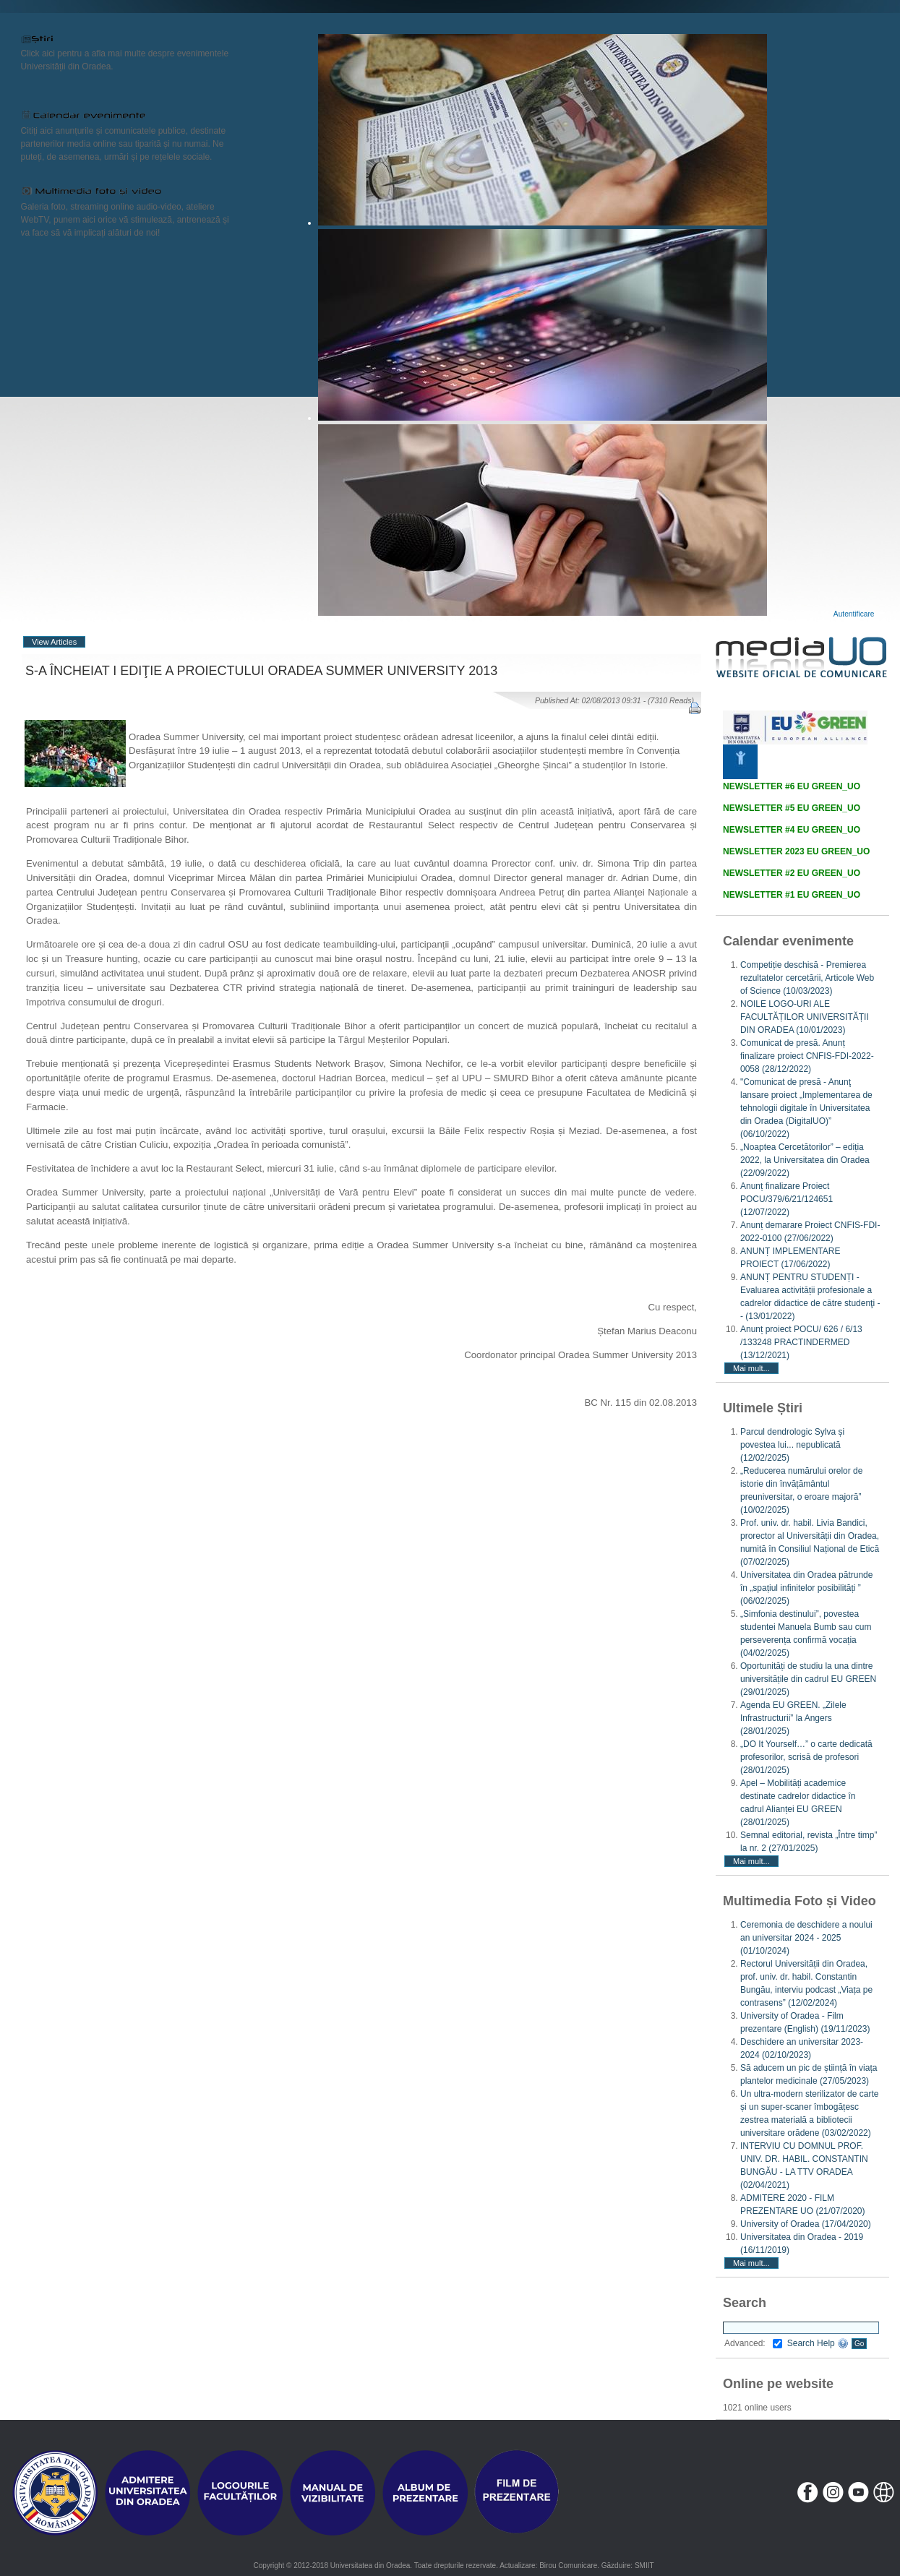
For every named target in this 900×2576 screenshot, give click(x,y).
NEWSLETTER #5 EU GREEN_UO (791, 808)
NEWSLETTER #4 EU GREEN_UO (791, 830)
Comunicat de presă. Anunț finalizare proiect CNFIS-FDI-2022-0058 (807, 1056)
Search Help (818, 2343)
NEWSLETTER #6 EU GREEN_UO (791, 786)
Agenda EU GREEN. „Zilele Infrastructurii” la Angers (793, 1718)
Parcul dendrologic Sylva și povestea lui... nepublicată (792, 1445)
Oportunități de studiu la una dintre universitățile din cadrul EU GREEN (808, 1679)
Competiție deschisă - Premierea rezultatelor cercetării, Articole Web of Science (807, 978)
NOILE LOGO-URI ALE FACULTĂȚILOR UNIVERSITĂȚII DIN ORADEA (804, 1017)
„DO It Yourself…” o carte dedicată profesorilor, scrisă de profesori (806, 1757)
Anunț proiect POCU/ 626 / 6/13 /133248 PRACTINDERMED (801, 1342)
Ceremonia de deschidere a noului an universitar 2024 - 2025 (806, 1938)
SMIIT (644, 2565)
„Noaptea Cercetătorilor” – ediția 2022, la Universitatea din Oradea (805, 1160)
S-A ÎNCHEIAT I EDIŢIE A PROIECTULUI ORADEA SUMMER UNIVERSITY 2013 (261, 671)
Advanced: (753, 2343)
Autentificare (854, 614)
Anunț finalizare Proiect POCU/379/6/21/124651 (786, 1199)
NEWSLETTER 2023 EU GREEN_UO (796, 851)
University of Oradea (805, 2224)
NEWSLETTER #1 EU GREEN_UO (791, 895)
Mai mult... (751, 1368)
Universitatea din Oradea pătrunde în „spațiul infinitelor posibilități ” (806, 1588)
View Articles (54, 641)
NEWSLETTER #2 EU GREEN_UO (791, 873)
